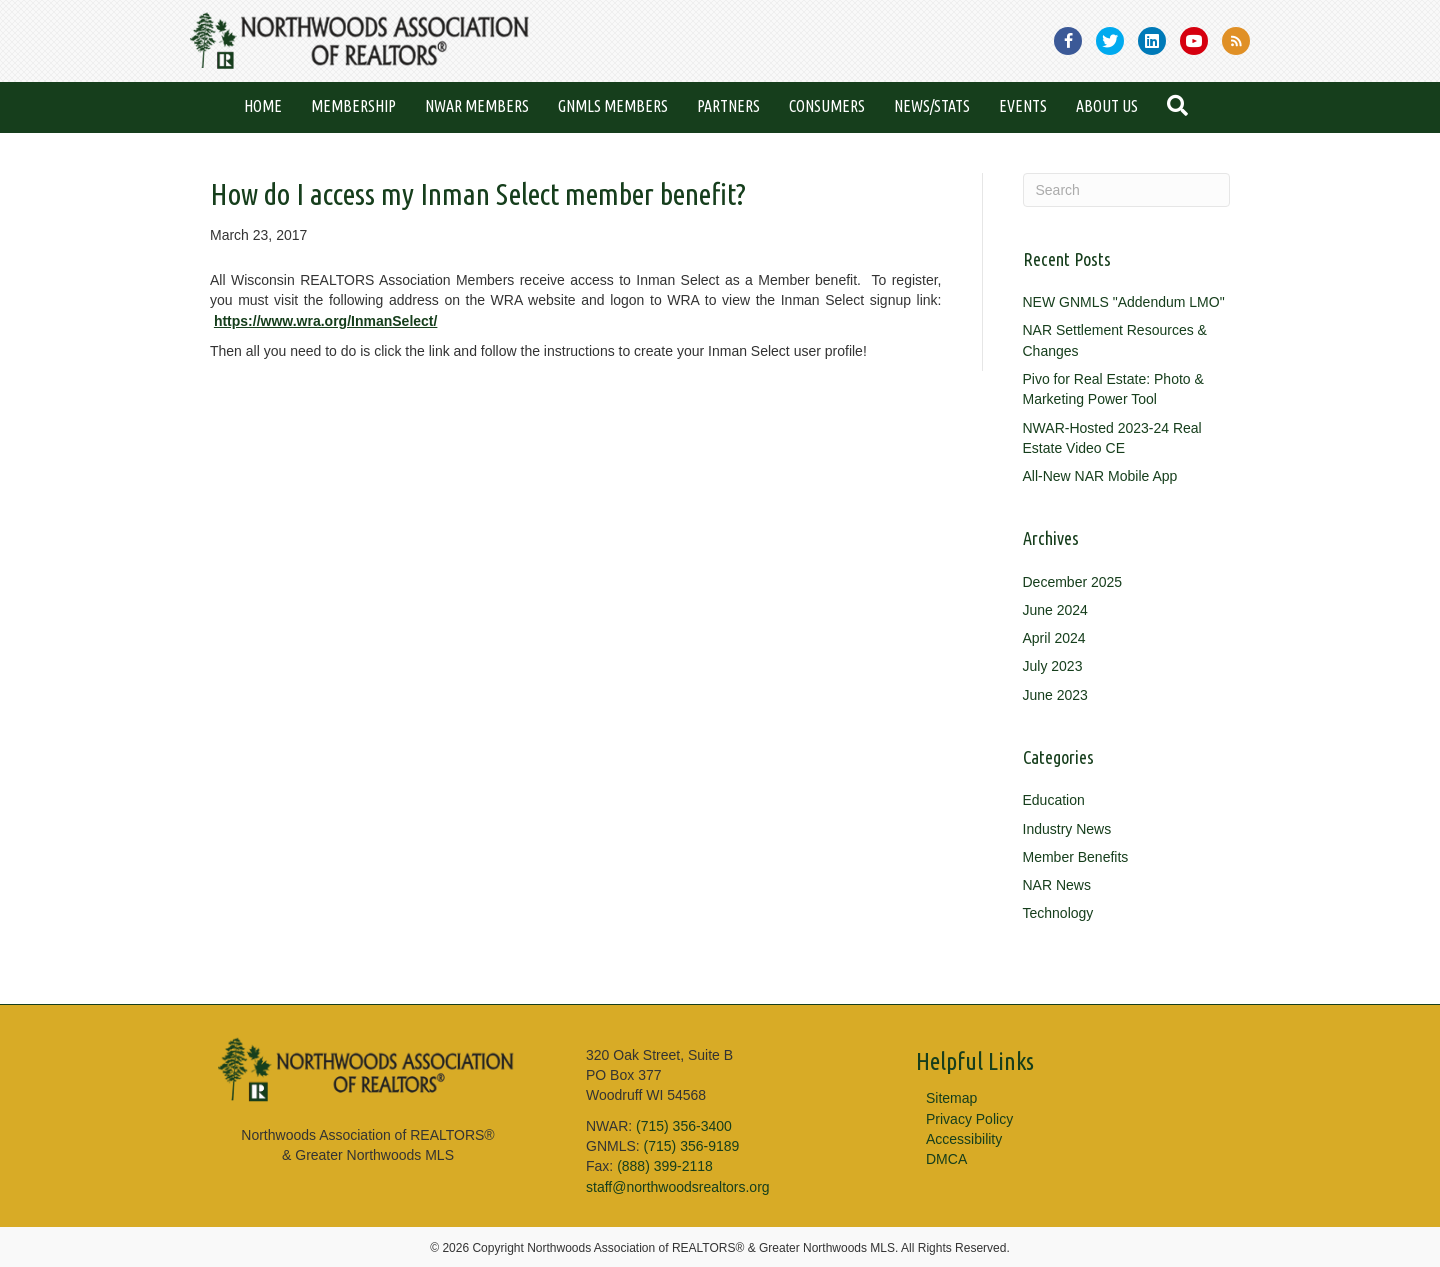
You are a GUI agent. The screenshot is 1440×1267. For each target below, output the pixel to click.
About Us (1107, 106)
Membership (353, 106)
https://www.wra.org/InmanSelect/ (326, 321)
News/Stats (932, 106)
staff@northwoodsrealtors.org (678, 1187)
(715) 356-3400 (684, 1126)
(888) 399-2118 (665, 1166)
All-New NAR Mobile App (1100, 476)
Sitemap (951, 1098)
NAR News (1057, 885)
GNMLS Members (613, 106)
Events (1023, 106)
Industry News (1067, 829)
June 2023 (1055, 695)
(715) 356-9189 (692, 1146)
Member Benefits (1076, 857)
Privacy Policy (969, 1119)
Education (1054, 800)
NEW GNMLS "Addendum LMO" (1124, 302)
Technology (1058, 913)
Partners (728, 106)
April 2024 (1054, 638)
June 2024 (1055, 610)
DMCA (946, 1159)
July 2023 (1053, 666)
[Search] (1127, 190)
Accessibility (964, 1139)
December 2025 (1073, 582)
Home (263, 106)
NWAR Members (477, 106)
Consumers (827, 106)
